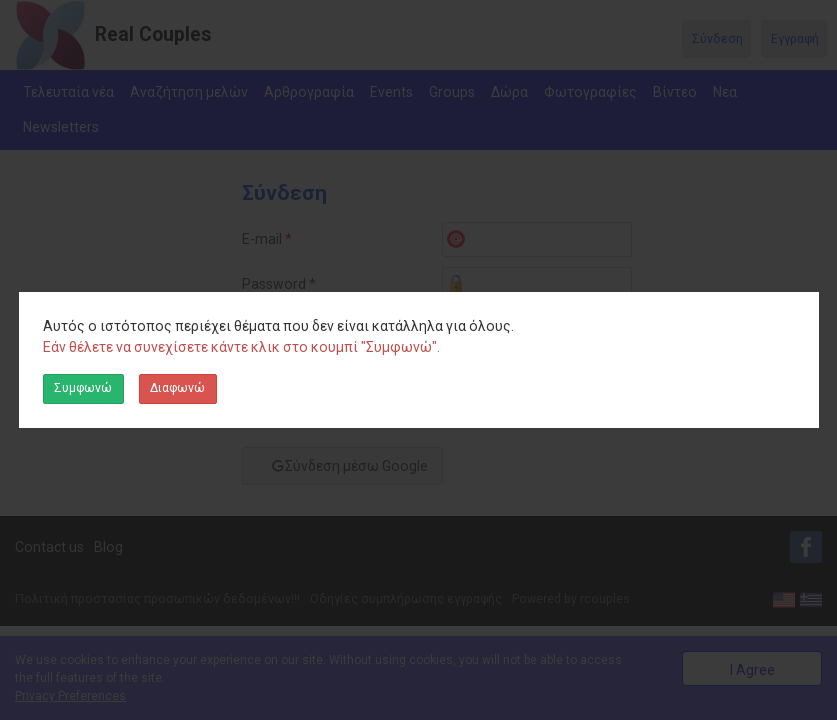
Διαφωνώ (177, 388)
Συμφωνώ (83, 388)
